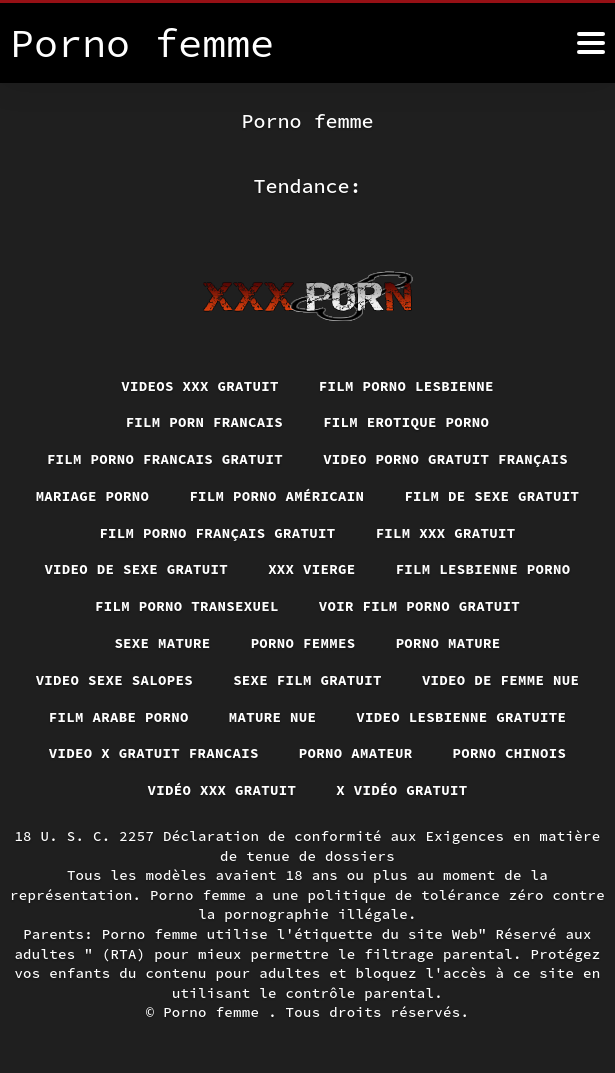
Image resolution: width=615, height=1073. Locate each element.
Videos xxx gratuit (200, 386)
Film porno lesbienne (406, 386)
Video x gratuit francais (154, 753)
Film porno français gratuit (217, 533)
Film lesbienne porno (483, 569)
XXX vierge (312, 569)
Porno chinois (510, 753)
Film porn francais (205, 422)
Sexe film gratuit (307, 680)
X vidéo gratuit (401, 790)
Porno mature (448, 643)
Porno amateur (356, 753)
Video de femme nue (501, 680)
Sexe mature (162, 643)
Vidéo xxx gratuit (222, 790)
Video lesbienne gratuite (461, 717)
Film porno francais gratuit (165, 459)
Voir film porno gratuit (419, 606)
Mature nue (273, 717)
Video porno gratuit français (445, 459)
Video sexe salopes (115, 680)
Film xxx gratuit (446, 533)
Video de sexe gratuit (136, 569)
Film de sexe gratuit (491, 496)
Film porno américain (276, 496)
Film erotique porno (406, 422)
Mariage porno (93, 496)
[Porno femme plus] (591, 43)
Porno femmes (303, 643)
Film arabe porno (119, 717)
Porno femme (215, 1012)
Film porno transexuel (187, 606)
